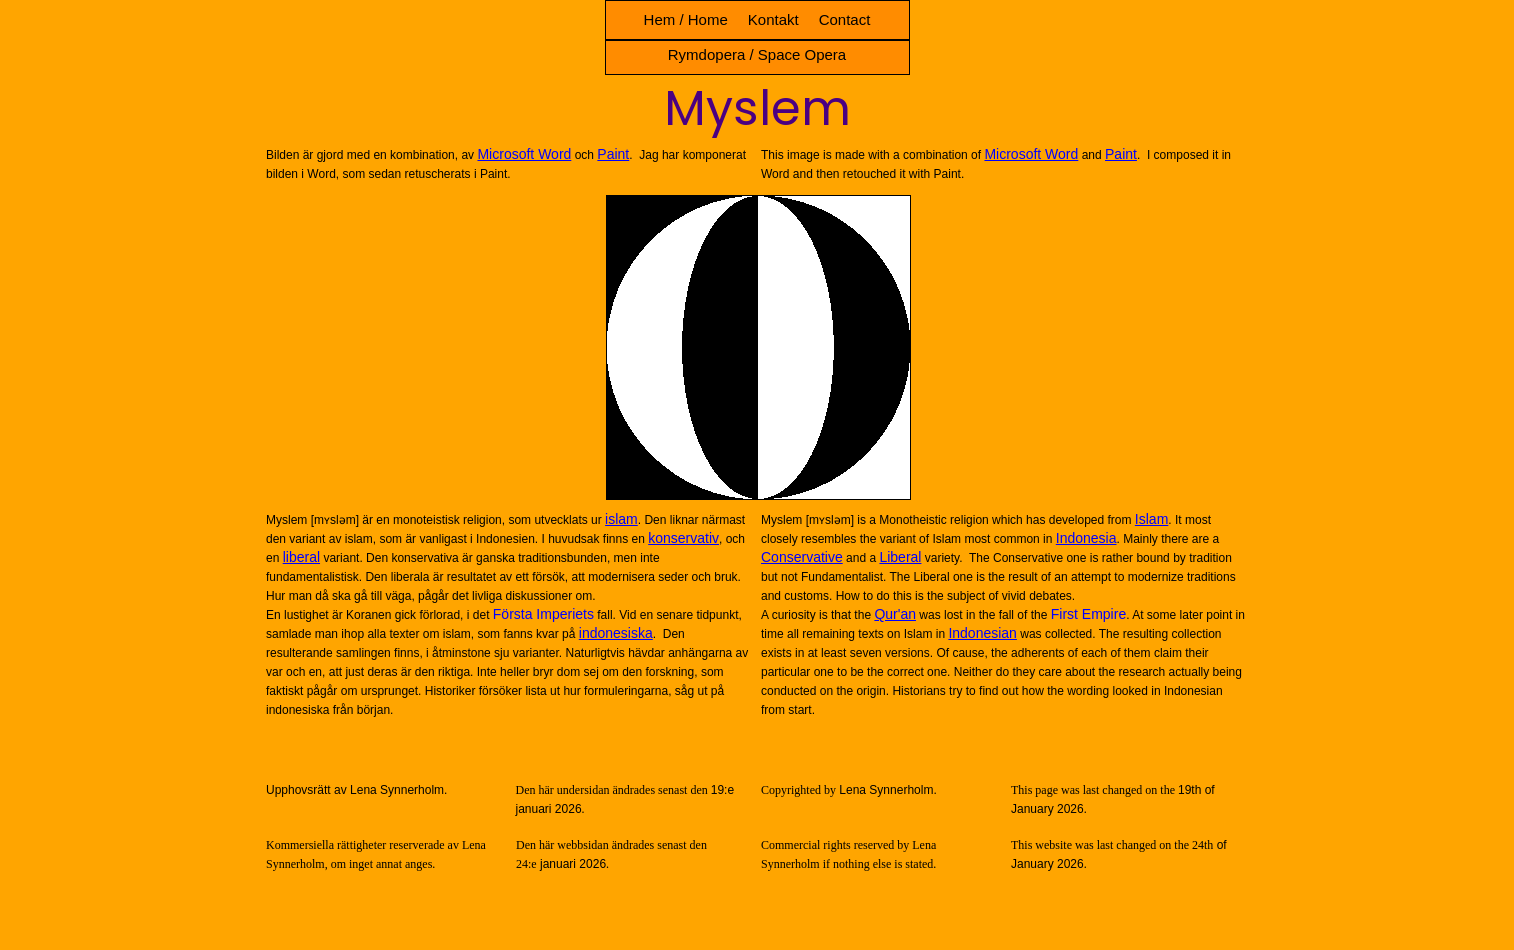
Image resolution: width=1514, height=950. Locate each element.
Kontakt (773, 19)
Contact (845, 19)
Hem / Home (686, 19)
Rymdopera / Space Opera (757, 54)
